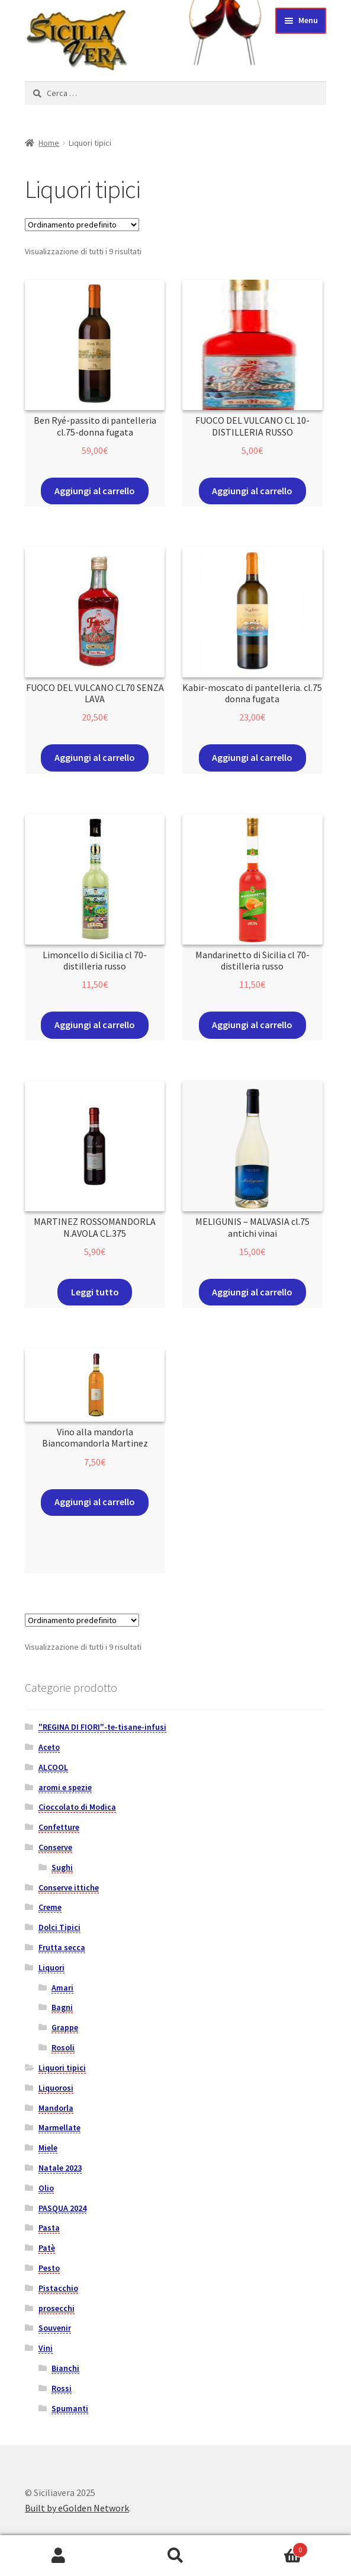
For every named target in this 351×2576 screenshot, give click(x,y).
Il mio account (58, 2556)
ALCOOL (53, 1767)
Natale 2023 (60, 2167)
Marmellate (59, 2127)
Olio (46, 2188)
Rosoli (63, 2047)
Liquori (51, 1967)
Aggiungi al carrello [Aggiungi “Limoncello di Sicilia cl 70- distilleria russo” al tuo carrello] (94, 1025)
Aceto (49, 1747)
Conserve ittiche (68, 1887)
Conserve (55, 1847)
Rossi (61, 2388)
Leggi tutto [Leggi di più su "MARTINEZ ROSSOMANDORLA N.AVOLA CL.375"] (95, 1292)
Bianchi (65, 2368)
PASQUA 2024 (62, 2208)
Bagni (62, 2007)
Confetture (58, 1827)
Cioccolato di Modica (77, 1806)
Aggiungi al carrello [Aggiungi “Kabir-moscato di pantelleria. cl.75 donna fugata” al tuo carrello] (252, 757)
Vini (45, 2348)
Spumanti (69, 2408)
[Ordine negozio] (82, 224)
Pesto (49, 2268)
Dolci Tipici (59, 1927)
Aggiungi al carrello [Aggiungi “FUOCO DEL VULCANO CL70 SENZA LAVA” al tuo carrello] (94, 757)
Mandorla (55, 2108)
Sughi (62, 1867)
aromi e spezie (65, 1787)
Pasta (49, 2227)
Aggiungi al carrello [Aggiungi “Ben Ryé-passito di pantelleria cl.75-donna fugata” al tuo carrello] (94, 491)
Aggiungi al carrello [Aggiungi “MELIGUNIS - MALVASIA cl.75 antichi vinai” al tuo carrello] (252, 1292)
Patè (46, 2247)
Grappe (64, 2027)
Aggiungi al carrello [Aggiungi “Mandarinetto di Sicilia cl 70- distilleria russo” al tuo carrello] (252, 1025)
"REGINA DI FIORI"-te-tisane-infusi (102, 1726)
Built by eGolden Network (77, 2508)
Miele (47, 2147)
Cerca (175, 2556)
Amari (62, 1987)
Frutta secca (61, 1947)
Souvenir (54, 2327)
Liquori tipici (62, 2067)
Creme (50, 1907)
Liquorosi (55, 2087)
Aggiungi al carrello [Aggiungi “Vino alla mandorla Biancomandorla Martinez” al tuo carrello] (94, 1502)
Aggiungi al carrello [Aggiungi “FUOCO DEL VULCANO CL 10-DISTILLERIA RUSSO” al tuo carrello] (252, 491)
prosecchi (56, 2308)
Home (48, 142)
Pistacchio (58, 2288)
